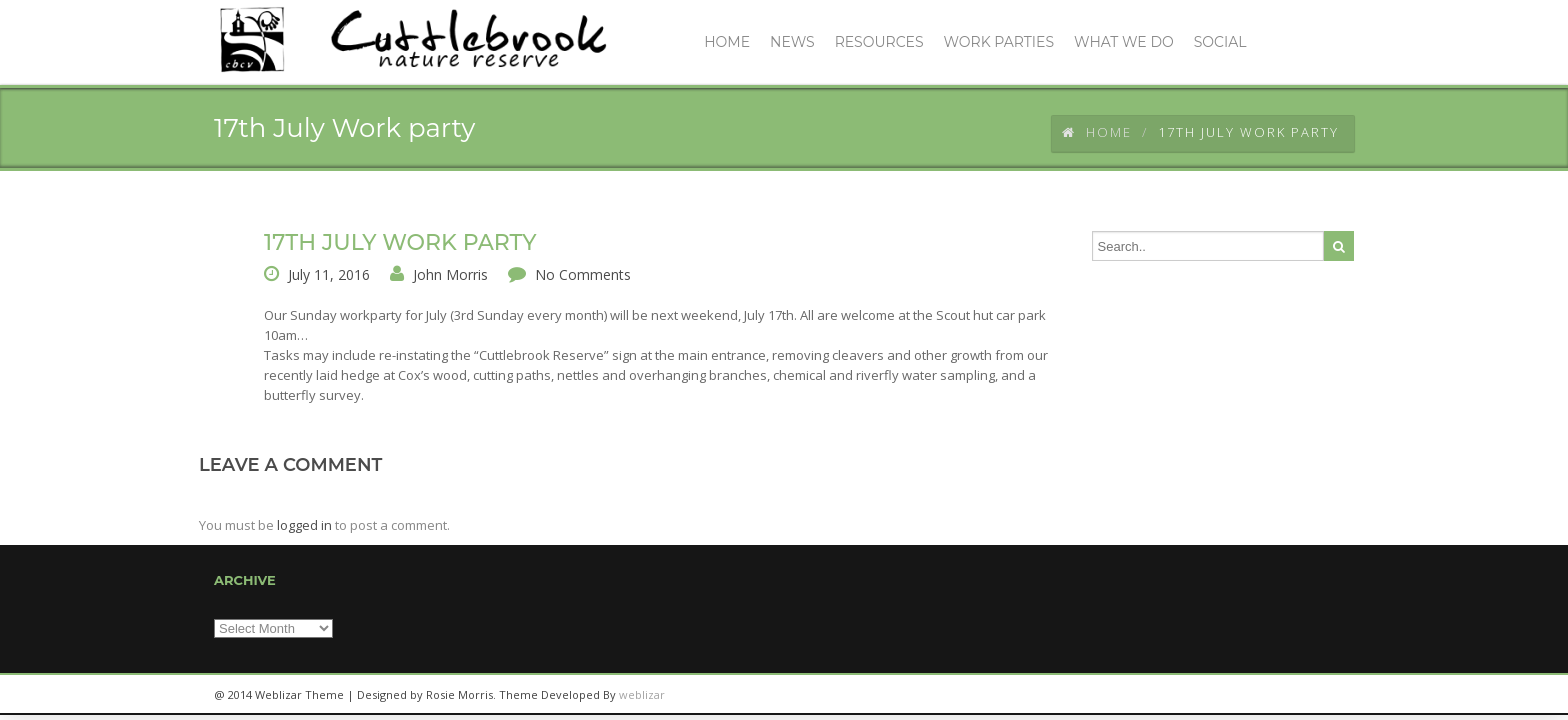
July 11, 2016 (329, 274)
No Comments (583, 274)
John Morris (450, 274)
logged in (304, 525)
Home (1097, 132)
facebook (1329, 695)
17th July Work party (400, 242)
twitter (1284, 695)
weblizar (642, 694)
